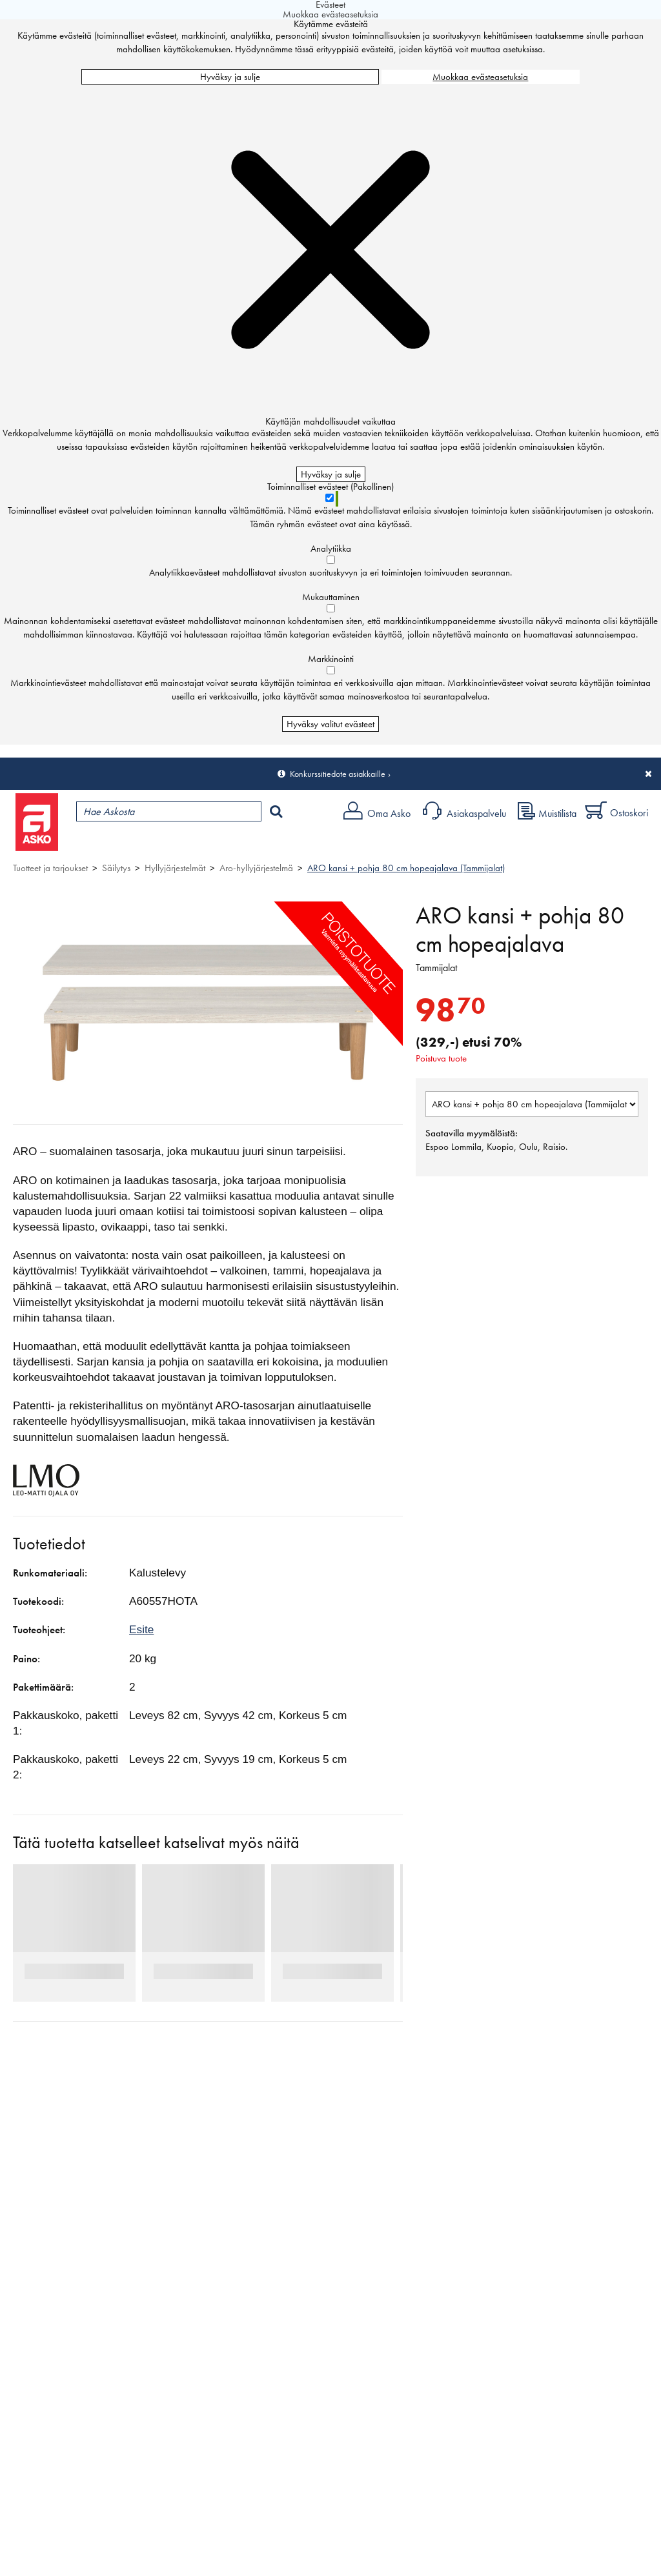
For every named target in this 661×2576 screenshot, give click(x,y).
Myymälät (216, 843)
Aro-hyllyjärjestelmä (256, 867)
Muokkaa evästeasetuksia (480, 76)
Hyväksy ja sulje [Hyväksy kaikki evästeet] (230, 76)
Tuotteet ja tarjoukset (121, 843)
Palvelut (284, 843)
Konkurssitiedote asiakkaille (337, 774)
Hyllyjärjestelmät (175, 867)
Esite (141, 1629)
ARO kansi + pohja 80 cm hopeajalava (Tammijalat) (406, 867)
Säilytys (116, 867)
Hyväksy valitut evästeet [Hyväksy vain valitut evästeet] (330, 724)
